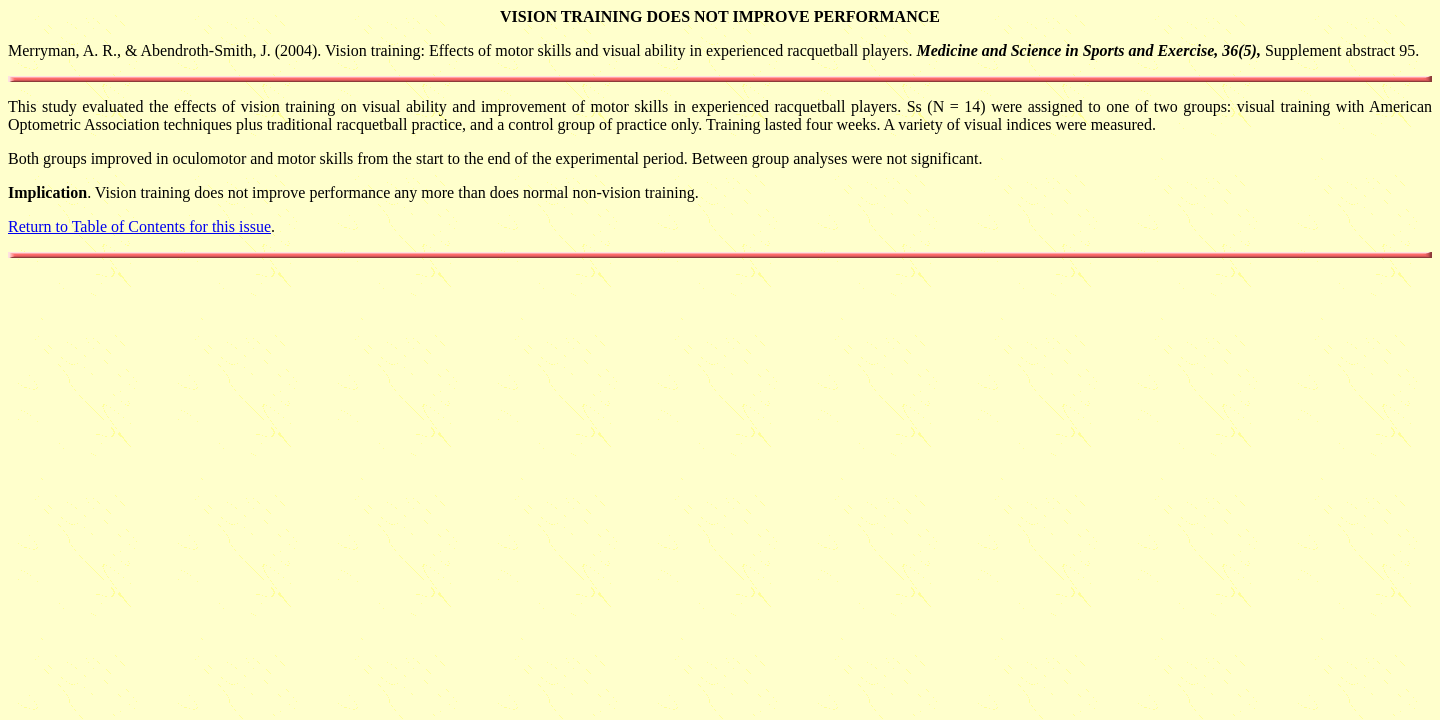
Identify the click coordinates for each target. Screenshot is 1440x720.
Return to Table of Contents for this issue (139, 226)
